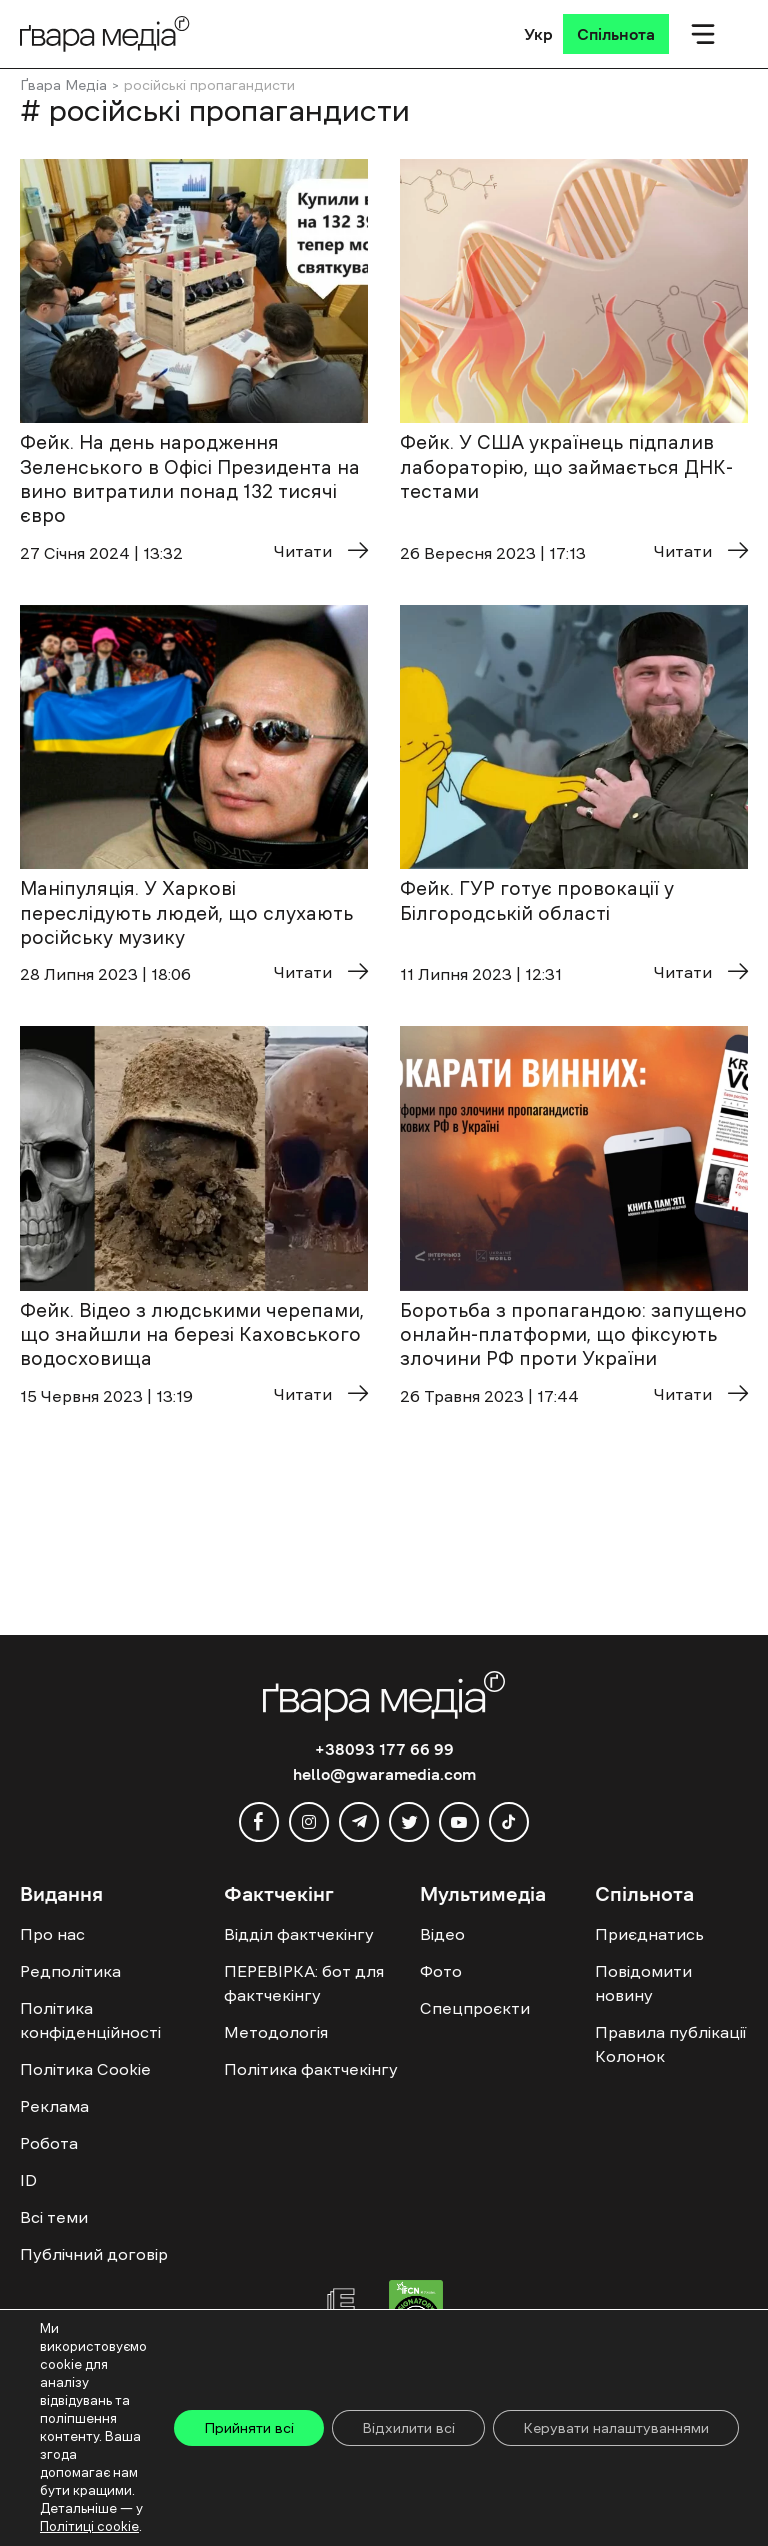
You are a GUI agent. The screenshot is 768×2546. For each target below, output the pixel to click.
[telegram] (359, 1822)
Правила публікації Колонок (670, 2044)
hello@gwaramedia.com (384, 1774)
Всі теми (54, 2217)
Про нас (52, 1934)
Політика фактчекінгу (311, 2069)
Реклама (54, 2106)
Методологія (276, 2032)
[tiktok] (509, 1822)
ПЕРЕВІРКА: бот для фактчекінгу (304, 1983)
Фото (441, 1971)
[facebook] (259, 1822)
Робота (49, 2143)
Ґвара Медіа (63, 85)
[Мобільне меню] (703, 34)
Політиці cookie (89, 2526)
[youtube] (459, 1822)
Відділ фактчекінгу (299, 1934)
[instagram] (309, 1822)
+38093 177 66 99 (384, 1749)
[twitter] (409, 1822)
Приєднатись (649, 1934)
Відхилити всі (408, 2428)
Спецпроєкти (475, 2008)
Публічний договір (94, 2254)
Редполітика (70, 1971)
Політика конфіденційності (90, 2020)
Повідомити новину (643, 1983)
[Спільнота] (616, 34)
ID (28, 2180)
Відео (442, 1934)
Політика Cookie (85, 2069)
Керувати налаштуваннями (616, 2428)
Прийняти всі (249, 2428)
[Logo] (105, 33)
